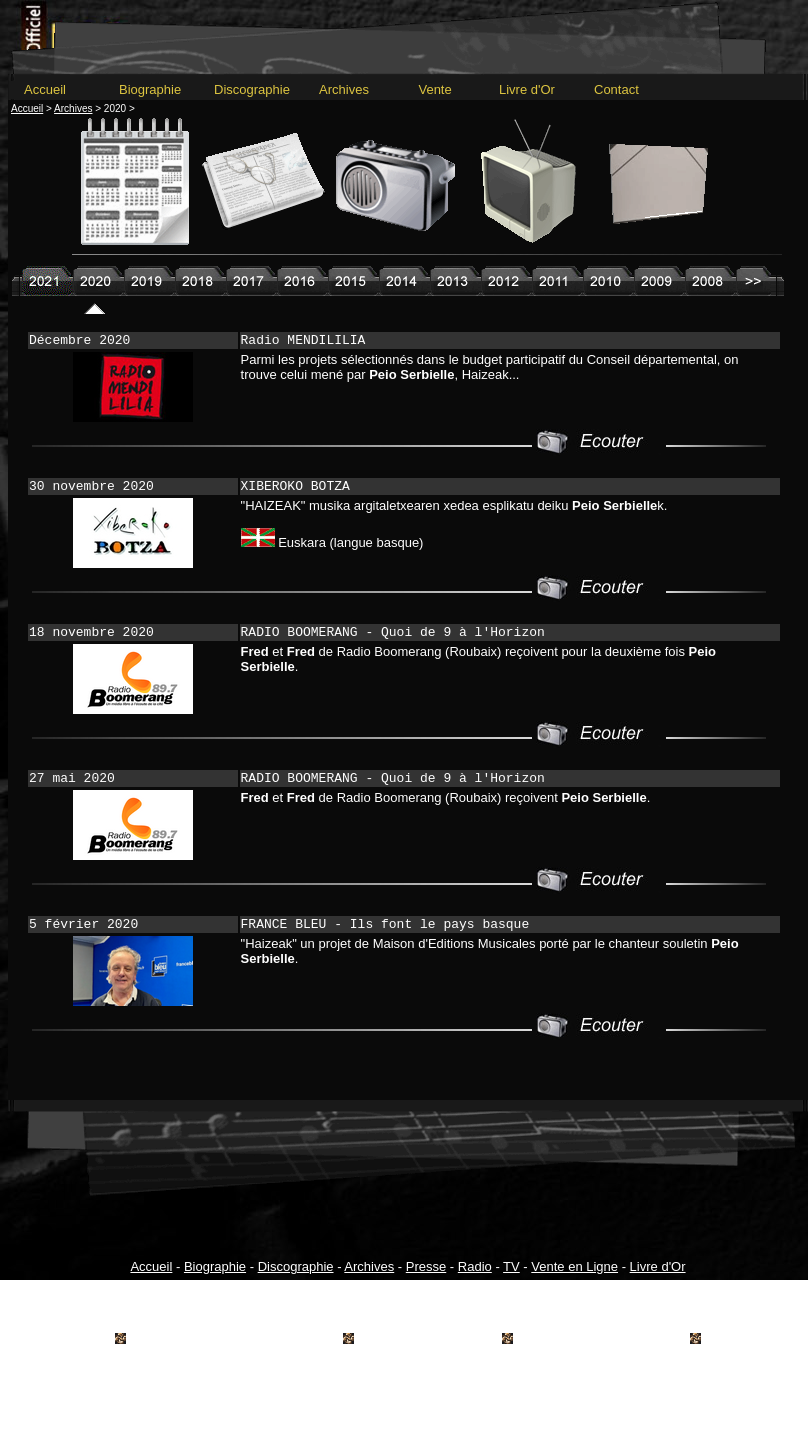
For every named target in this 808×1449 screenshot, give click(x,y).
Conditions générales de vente (351, 1319)
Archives (339, 89)
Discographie (252, 89)
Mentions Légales (502, 1319)
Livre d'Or (527, 89)
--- (408, 600)
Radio (475, 1266)
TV (511, 1266)
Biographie (150, 89)
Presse (426, 1266)
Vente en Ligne (574, 1266)
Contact (616, 89)
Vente (428, 89)
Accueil (45, 89)
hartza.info (641, 1339)
